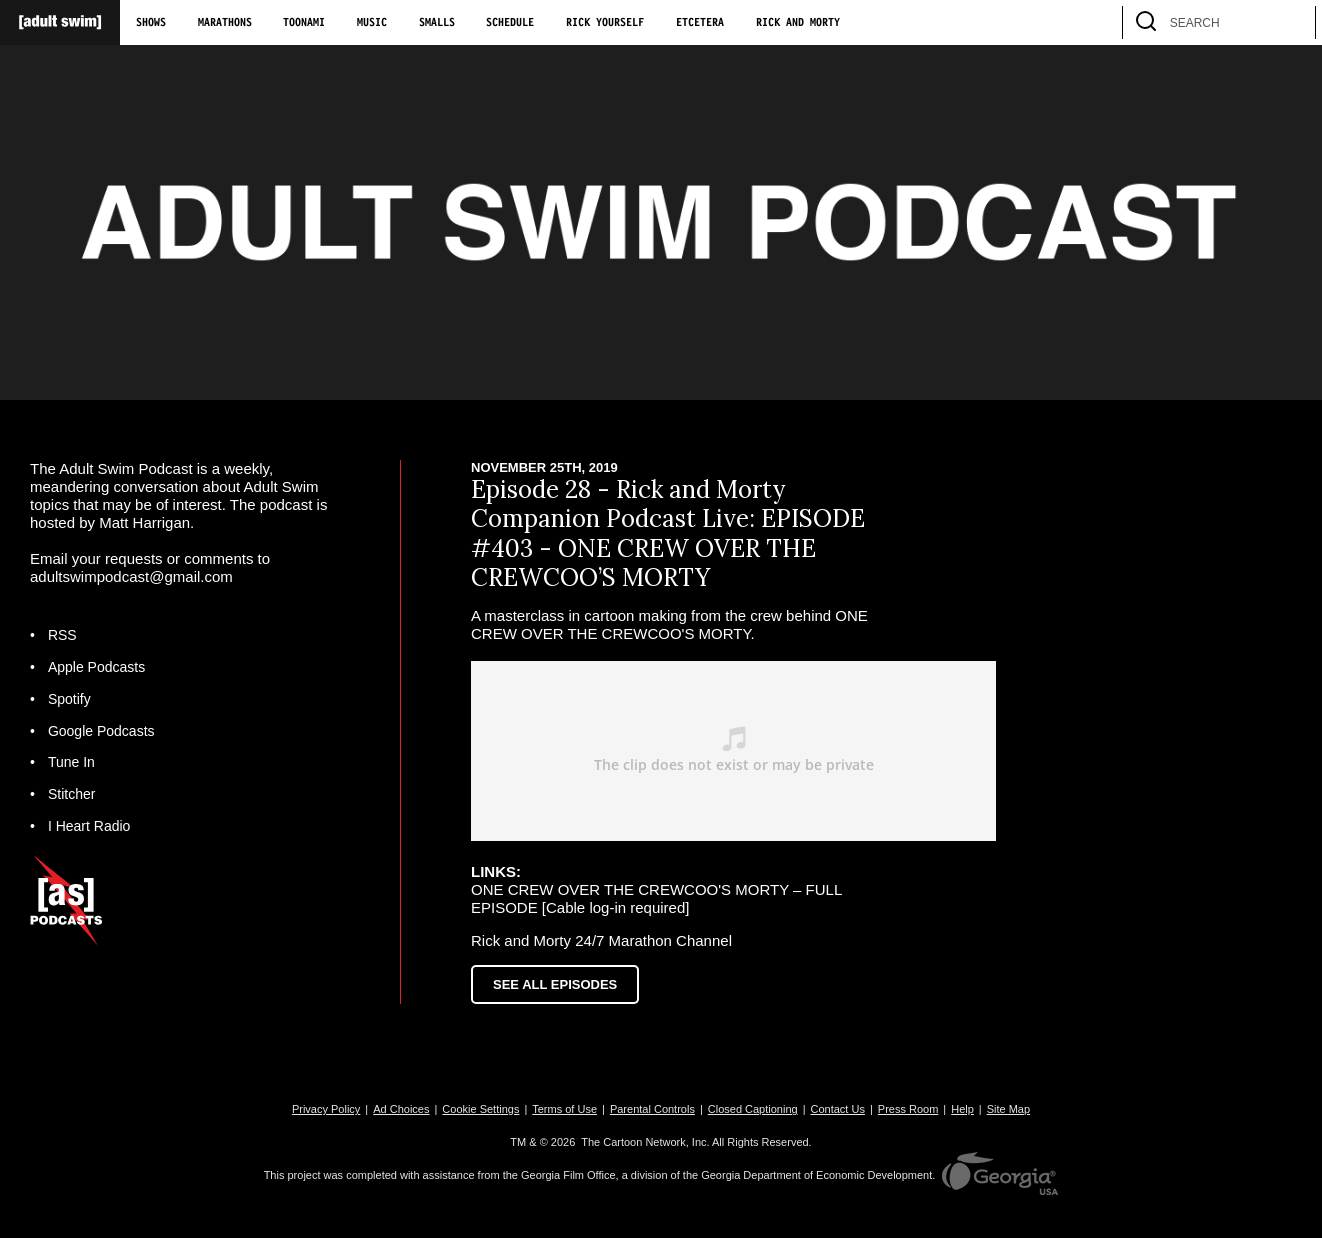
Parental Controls (652, 1109)
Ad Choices (401, 1109)
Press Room (908, 1109)
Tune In (71, 762)
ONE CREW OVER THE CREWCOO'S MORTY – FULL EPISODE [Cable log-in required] (656, 898)
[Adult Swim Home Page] (60, 22)
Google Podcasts (101, 731)
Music (372, 23)
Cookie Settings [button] (480, 1109)
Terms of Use (564, 1109)
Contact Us (838, 1109)
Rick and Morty (798, 23)
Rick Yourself (605, 23)
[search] (1291, 22)
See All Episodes (555, 984)
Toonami (304, 23)
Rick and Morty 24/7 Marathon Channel (601, 940)
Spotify (69, 699)
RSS (62, 635)
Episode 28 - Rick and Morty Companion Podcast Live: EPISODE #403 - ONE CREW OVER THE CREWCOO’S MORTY (668, 533)
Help (962, 1109)
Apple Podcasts (96, 667)
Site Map (1008, 1109)
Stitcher (71, 794)
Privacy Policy (326, 1109)
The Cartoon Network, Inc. (645, 1142)
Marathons (225, 23)
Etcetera (700, 23)
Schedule (510, 23)
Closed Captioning (753, 1109)
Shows (151, 23)
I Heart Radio (89, 826)
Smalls (437, 23)
